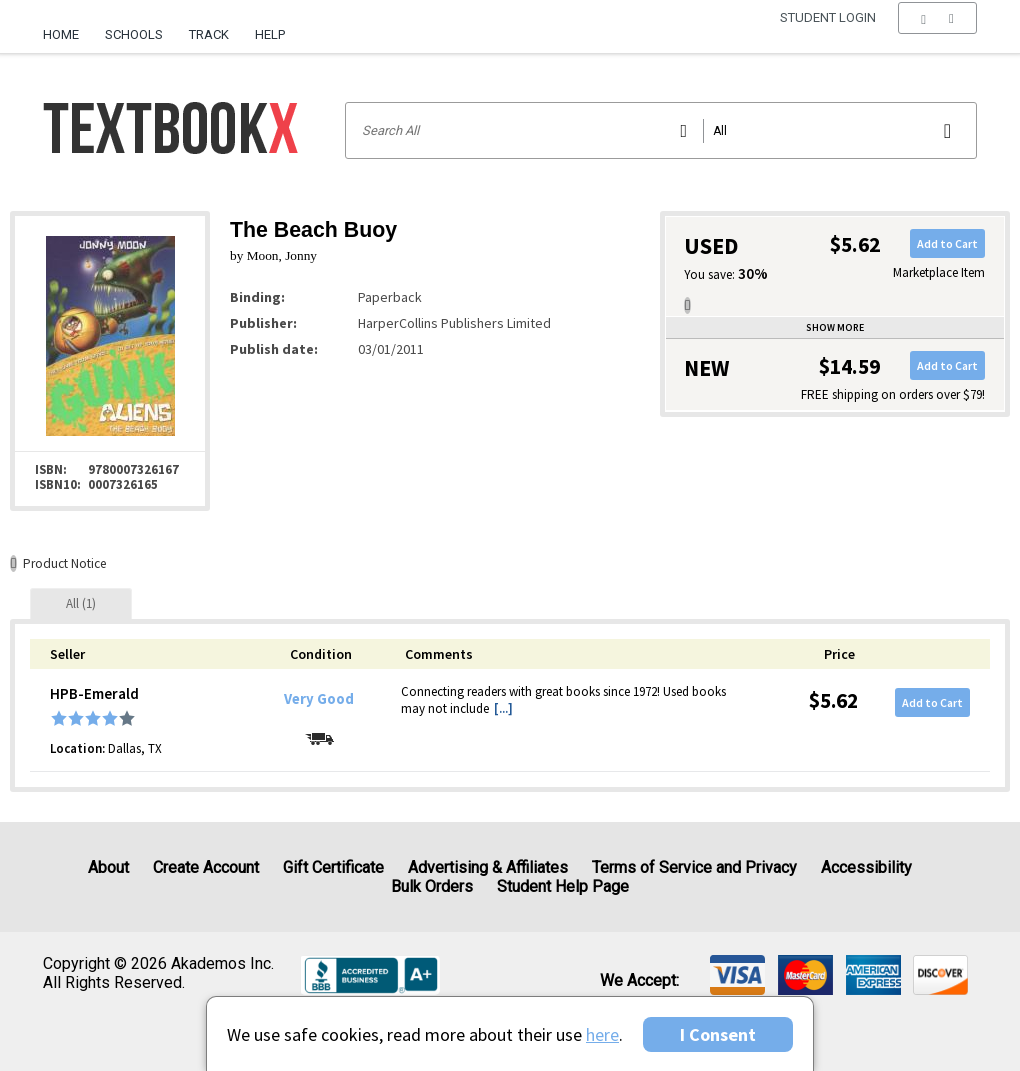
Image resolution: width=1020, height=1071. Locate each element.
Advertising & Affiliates (488, 867)
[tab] (81, 603)
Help (270, 34)
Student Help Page (563, 886)
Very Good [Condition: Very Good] (319, 699)
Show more (835, 327)
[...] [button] (503, 708)
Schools (134, 34)
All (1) (81, 603)
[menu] (937, 35)
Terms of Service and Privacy (694, 867)
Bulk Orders (432, 886)
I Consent (718, 1034)
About (108, 867)
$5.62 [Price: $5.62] (833, 700)
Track (209, 34)
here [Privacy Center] (602, 1034)
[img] (737, 975)
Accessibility (866, 867)
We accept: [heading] (639, 981)
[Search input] (661, 130)
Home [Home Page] (61, 34)
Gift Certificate (333, 867)
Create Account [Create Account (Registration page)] (206, 867)
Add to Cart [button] (947, 243)
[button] (937, 35)
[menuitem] (67, 27)
